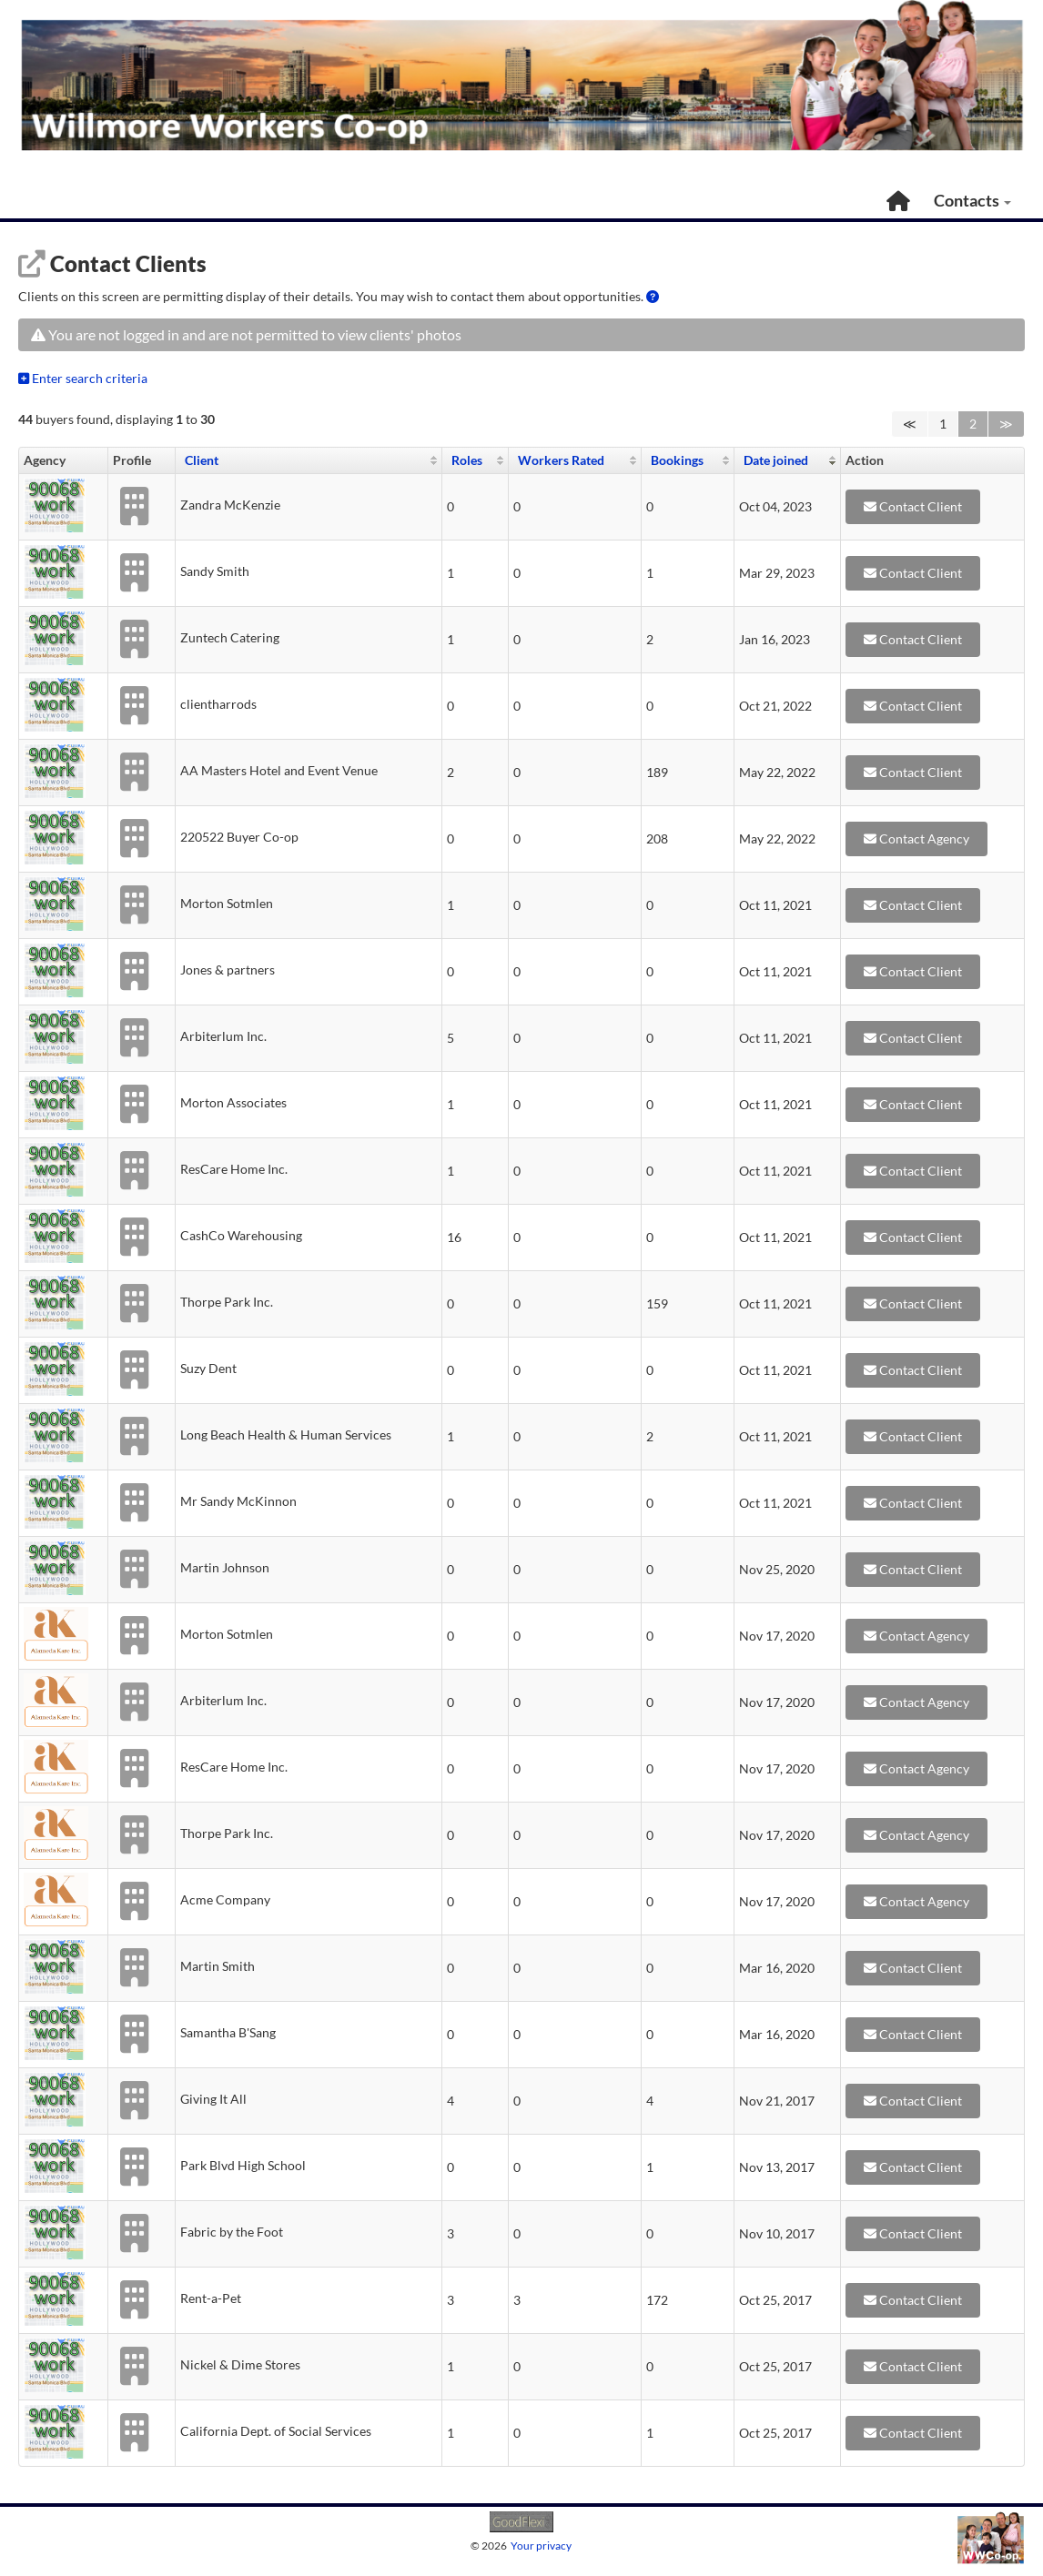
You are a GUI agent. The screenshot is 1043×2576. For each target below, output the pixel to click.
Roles (466, 460)
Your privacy (541, 2545)
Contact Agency (916, 838)
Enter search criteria (82, 378)
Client (201, 460)
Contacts (970, 200)
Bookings (677, 460)
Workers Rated (561, 460)
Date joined (776, 460)
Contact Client (913, 506)
